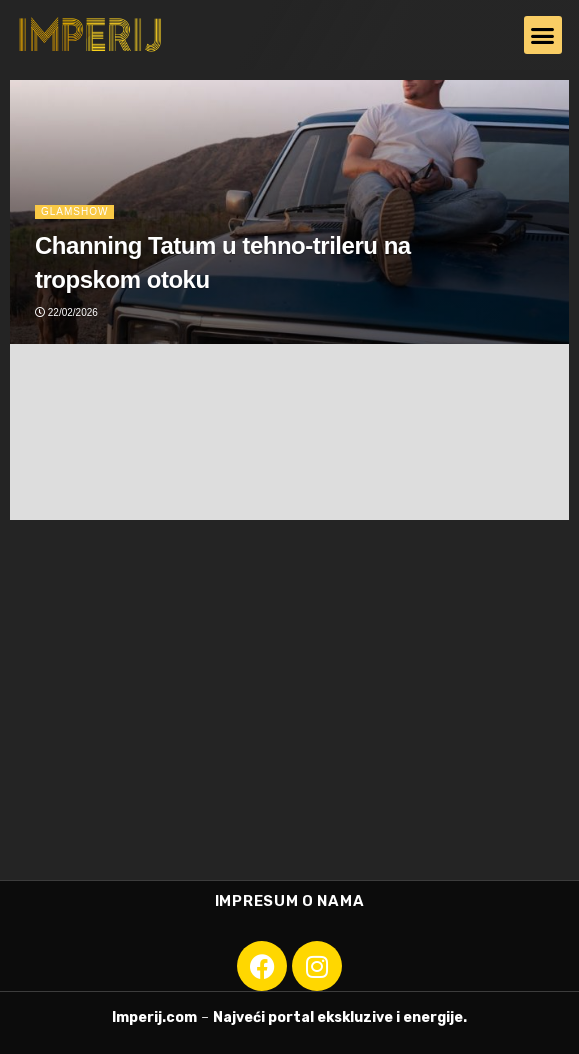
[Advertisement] (289, 710)
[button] (543, 35)
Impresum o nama (290, 901)
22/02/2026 (66, 312)
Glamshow (74, 211)
